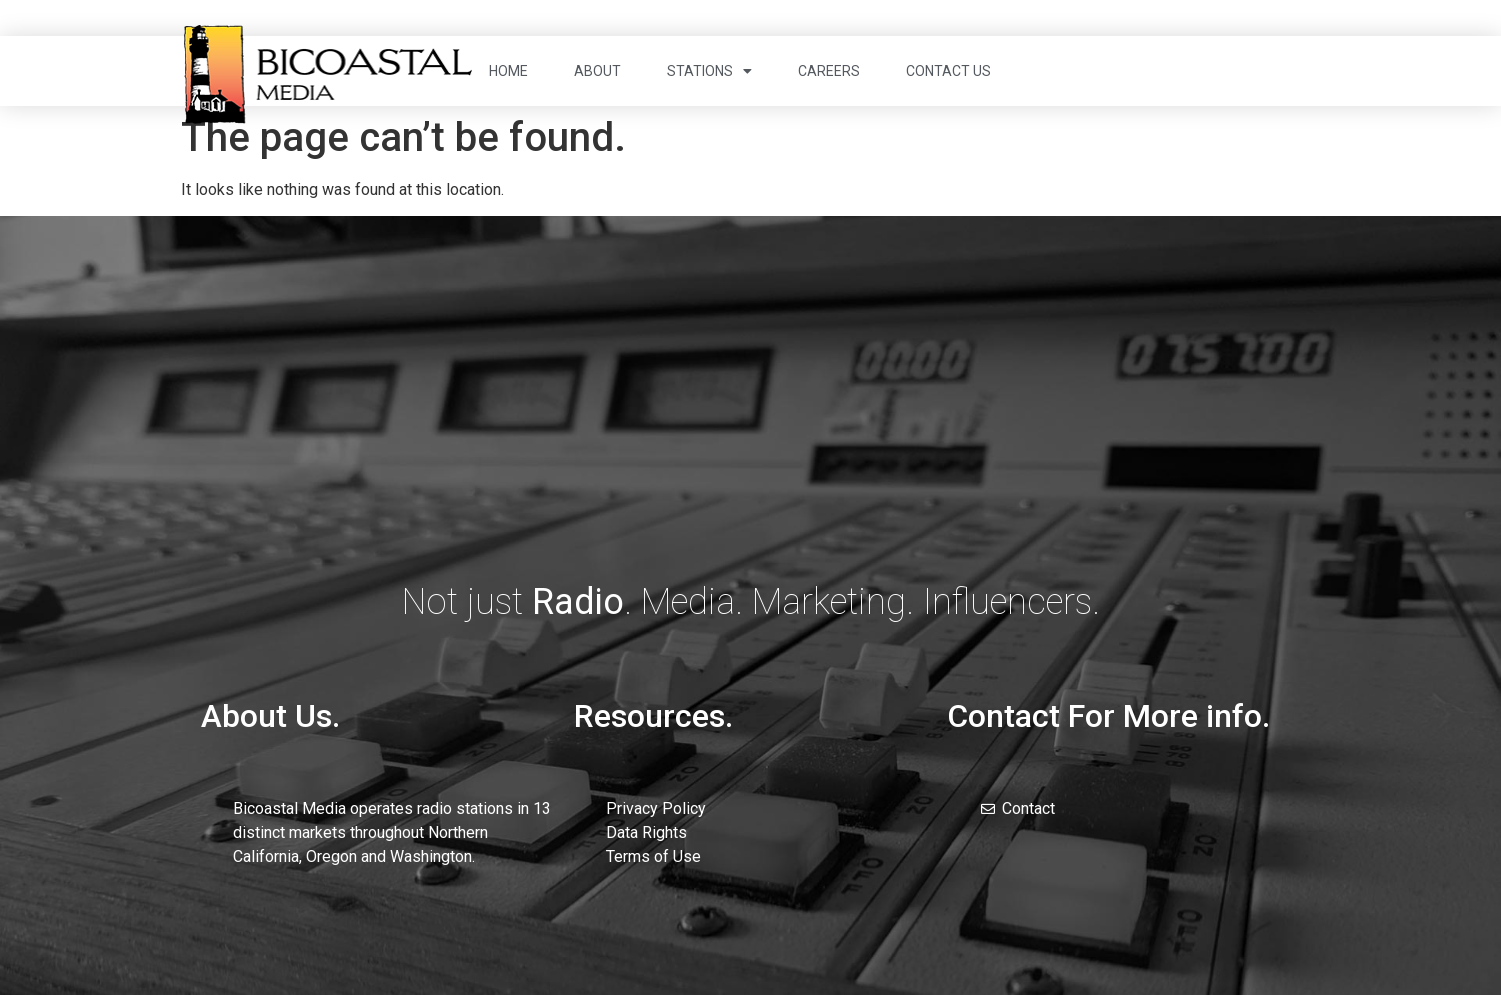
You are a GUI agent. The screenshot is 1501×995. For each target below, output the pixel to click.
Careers (829, 71)
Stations (709, 71)
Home (508, 71)
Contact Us (948, 71)
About (597, 71)
